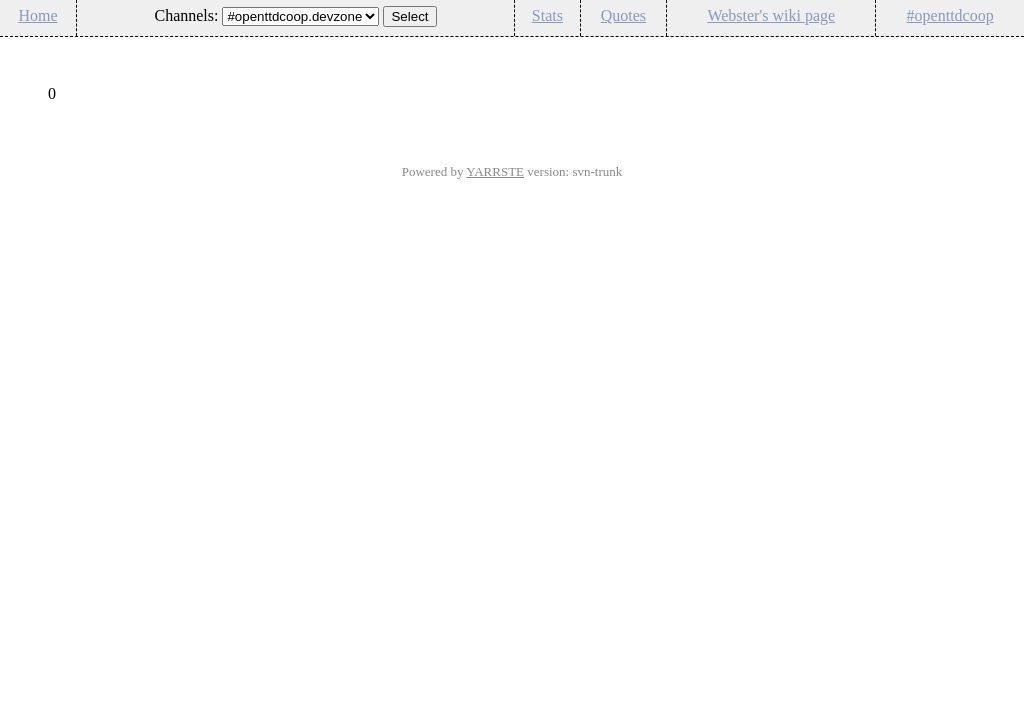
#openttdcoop (950, 15)
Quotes (623, 15)
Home (37, 15)
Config (998, 49)
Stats (547, 15)
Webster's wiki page (771, 15)
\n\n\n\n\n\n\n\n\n (300, 16)
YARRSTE (495, 171)
